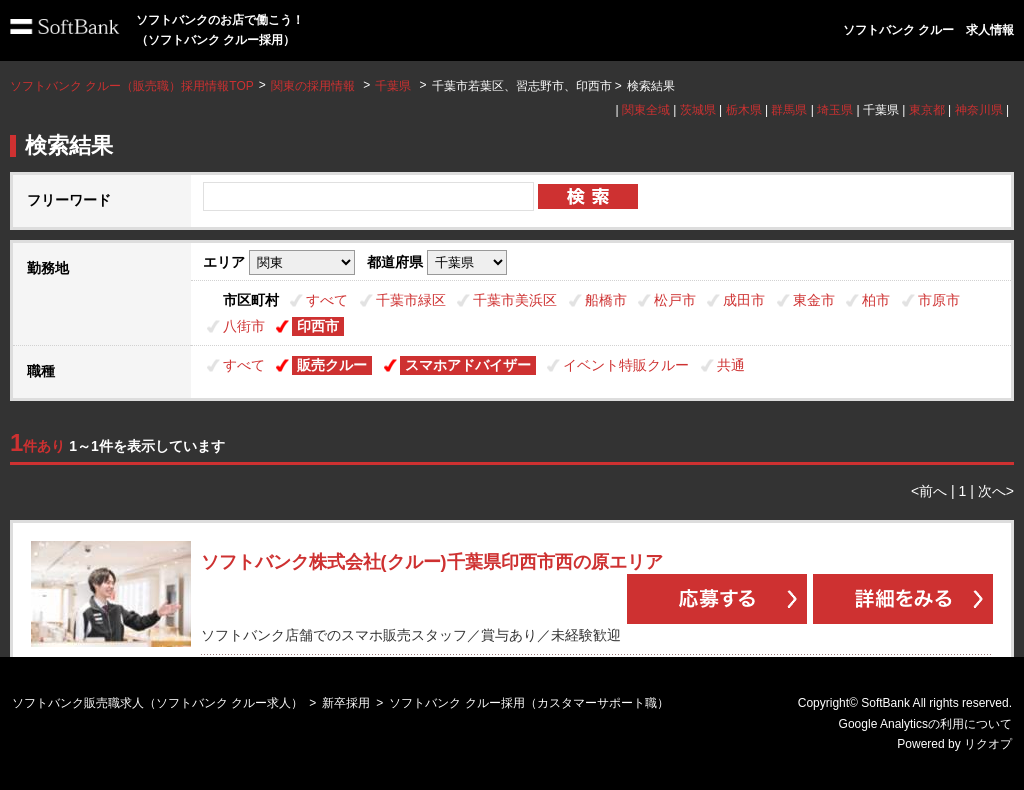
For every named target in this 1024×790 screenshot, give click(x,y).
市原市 (939, 300)
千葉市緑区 (411, 300)
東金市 (814, 300)
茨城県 (698, 110)
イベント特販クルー (626, 365)
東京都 (927, 110)
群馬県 (789, 110)
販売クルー (332, 365)
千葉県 (393, 86)
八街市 (244, 326)
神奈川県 (979, 110)
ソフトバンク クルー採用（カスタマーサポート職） (528, 703)
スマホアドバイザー (468, 365)
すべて (327, 300)
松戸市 (675, 300)
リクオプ (988, 744)
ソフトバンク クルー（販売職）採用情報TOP (132, 86)
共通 (731, 365)
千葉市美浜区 (515, 300)
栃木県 (744, 110)
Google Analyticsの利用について (925, 724)
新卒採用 (346, 703)
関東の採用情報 (314, 86)
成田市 (744, 300)
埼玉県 (835, 110)
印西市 (318, 326)
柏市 (876, 300)
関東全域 (646, 110)
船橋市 (606, 300)
